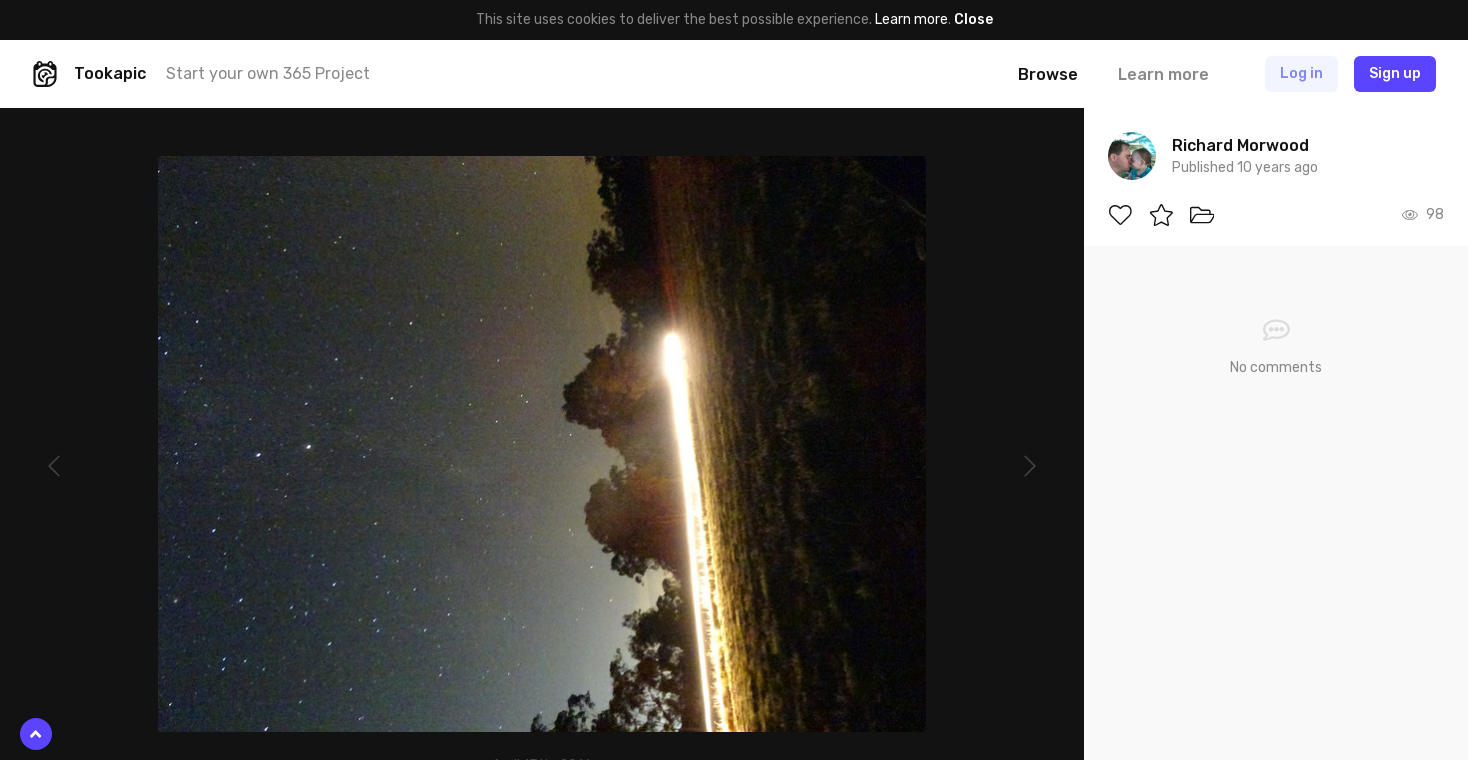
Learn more (911, 19)
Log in (1301, 73)
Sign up (1395, 73)
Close (973, 19)
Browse (1048, 74)
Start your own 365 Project (268, 73)
